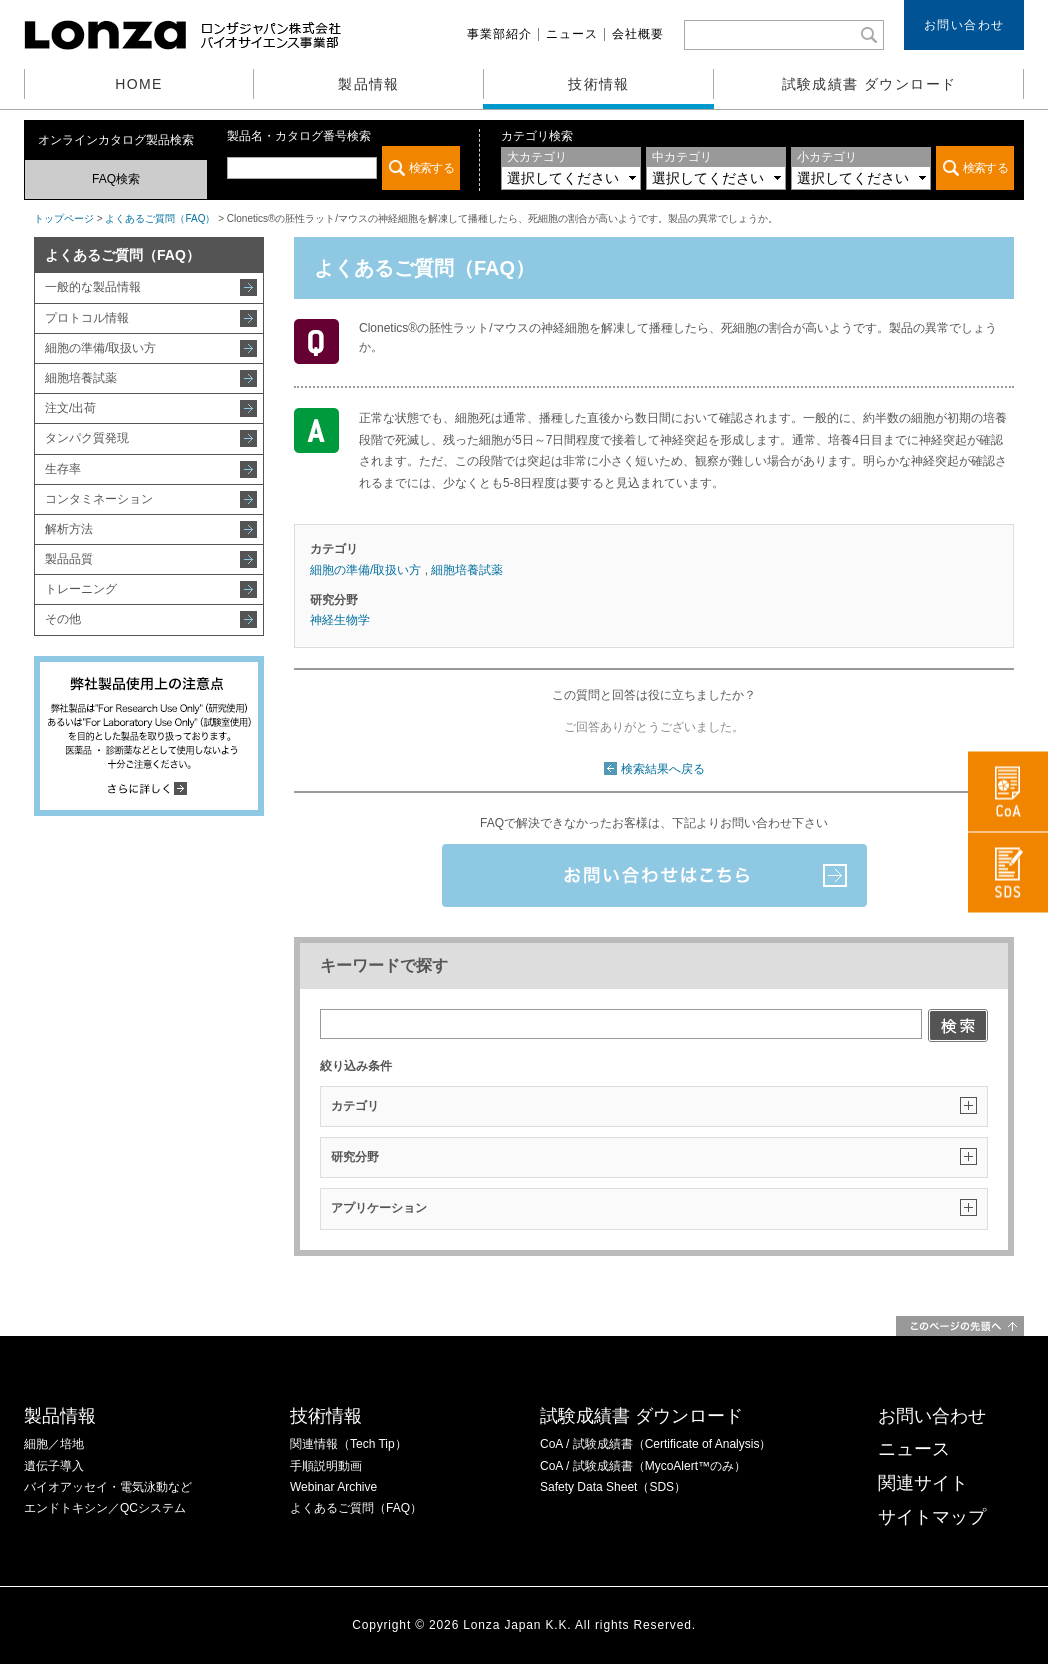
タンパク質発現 (87, 438)
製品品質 (69, 559)
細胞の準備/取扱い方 (100, 348)
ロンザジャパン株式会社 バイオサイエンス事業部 (185, 35)
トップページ (64, 218)
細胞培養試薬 (81, 378)
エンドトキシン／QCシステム (105, 1508)
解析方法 (69, 529)
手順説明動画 (326, 1466)
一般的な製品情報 (93, 287)
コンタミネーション (99, 499)
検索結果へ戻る (663, 769)
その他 (63, 619)
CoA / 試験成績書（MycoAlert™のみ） (643, 1466)
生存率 (63, 469)
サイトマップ (932, 1517)
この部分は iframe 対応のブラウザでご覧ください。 (343, 168)
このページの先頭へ (960, 1326)
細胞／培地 (54, 1444)
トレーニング (81, 589)
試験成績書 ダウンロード (869, 84)
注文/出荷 (70, 408)
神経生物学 (340, 620)
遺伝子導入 (54, 1466)
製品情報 (369, 84)
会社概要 (638, 34)
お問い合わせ (964, 25)
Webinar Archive (333, 1487)
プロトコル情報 (87, 318)
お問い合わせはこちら (654, 875)
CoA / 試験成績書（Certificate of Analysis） (655, 1444)
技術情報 (599, 84)
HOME (139, 84)
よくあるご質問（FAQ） (160, 218)
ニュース (572, 34)
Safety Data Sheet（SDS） (613, 1487)
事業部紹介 (499, 34)
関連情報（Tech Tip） (348, 1444)
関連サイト (923, 1483)
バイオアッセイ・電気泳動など (108, 1487)
